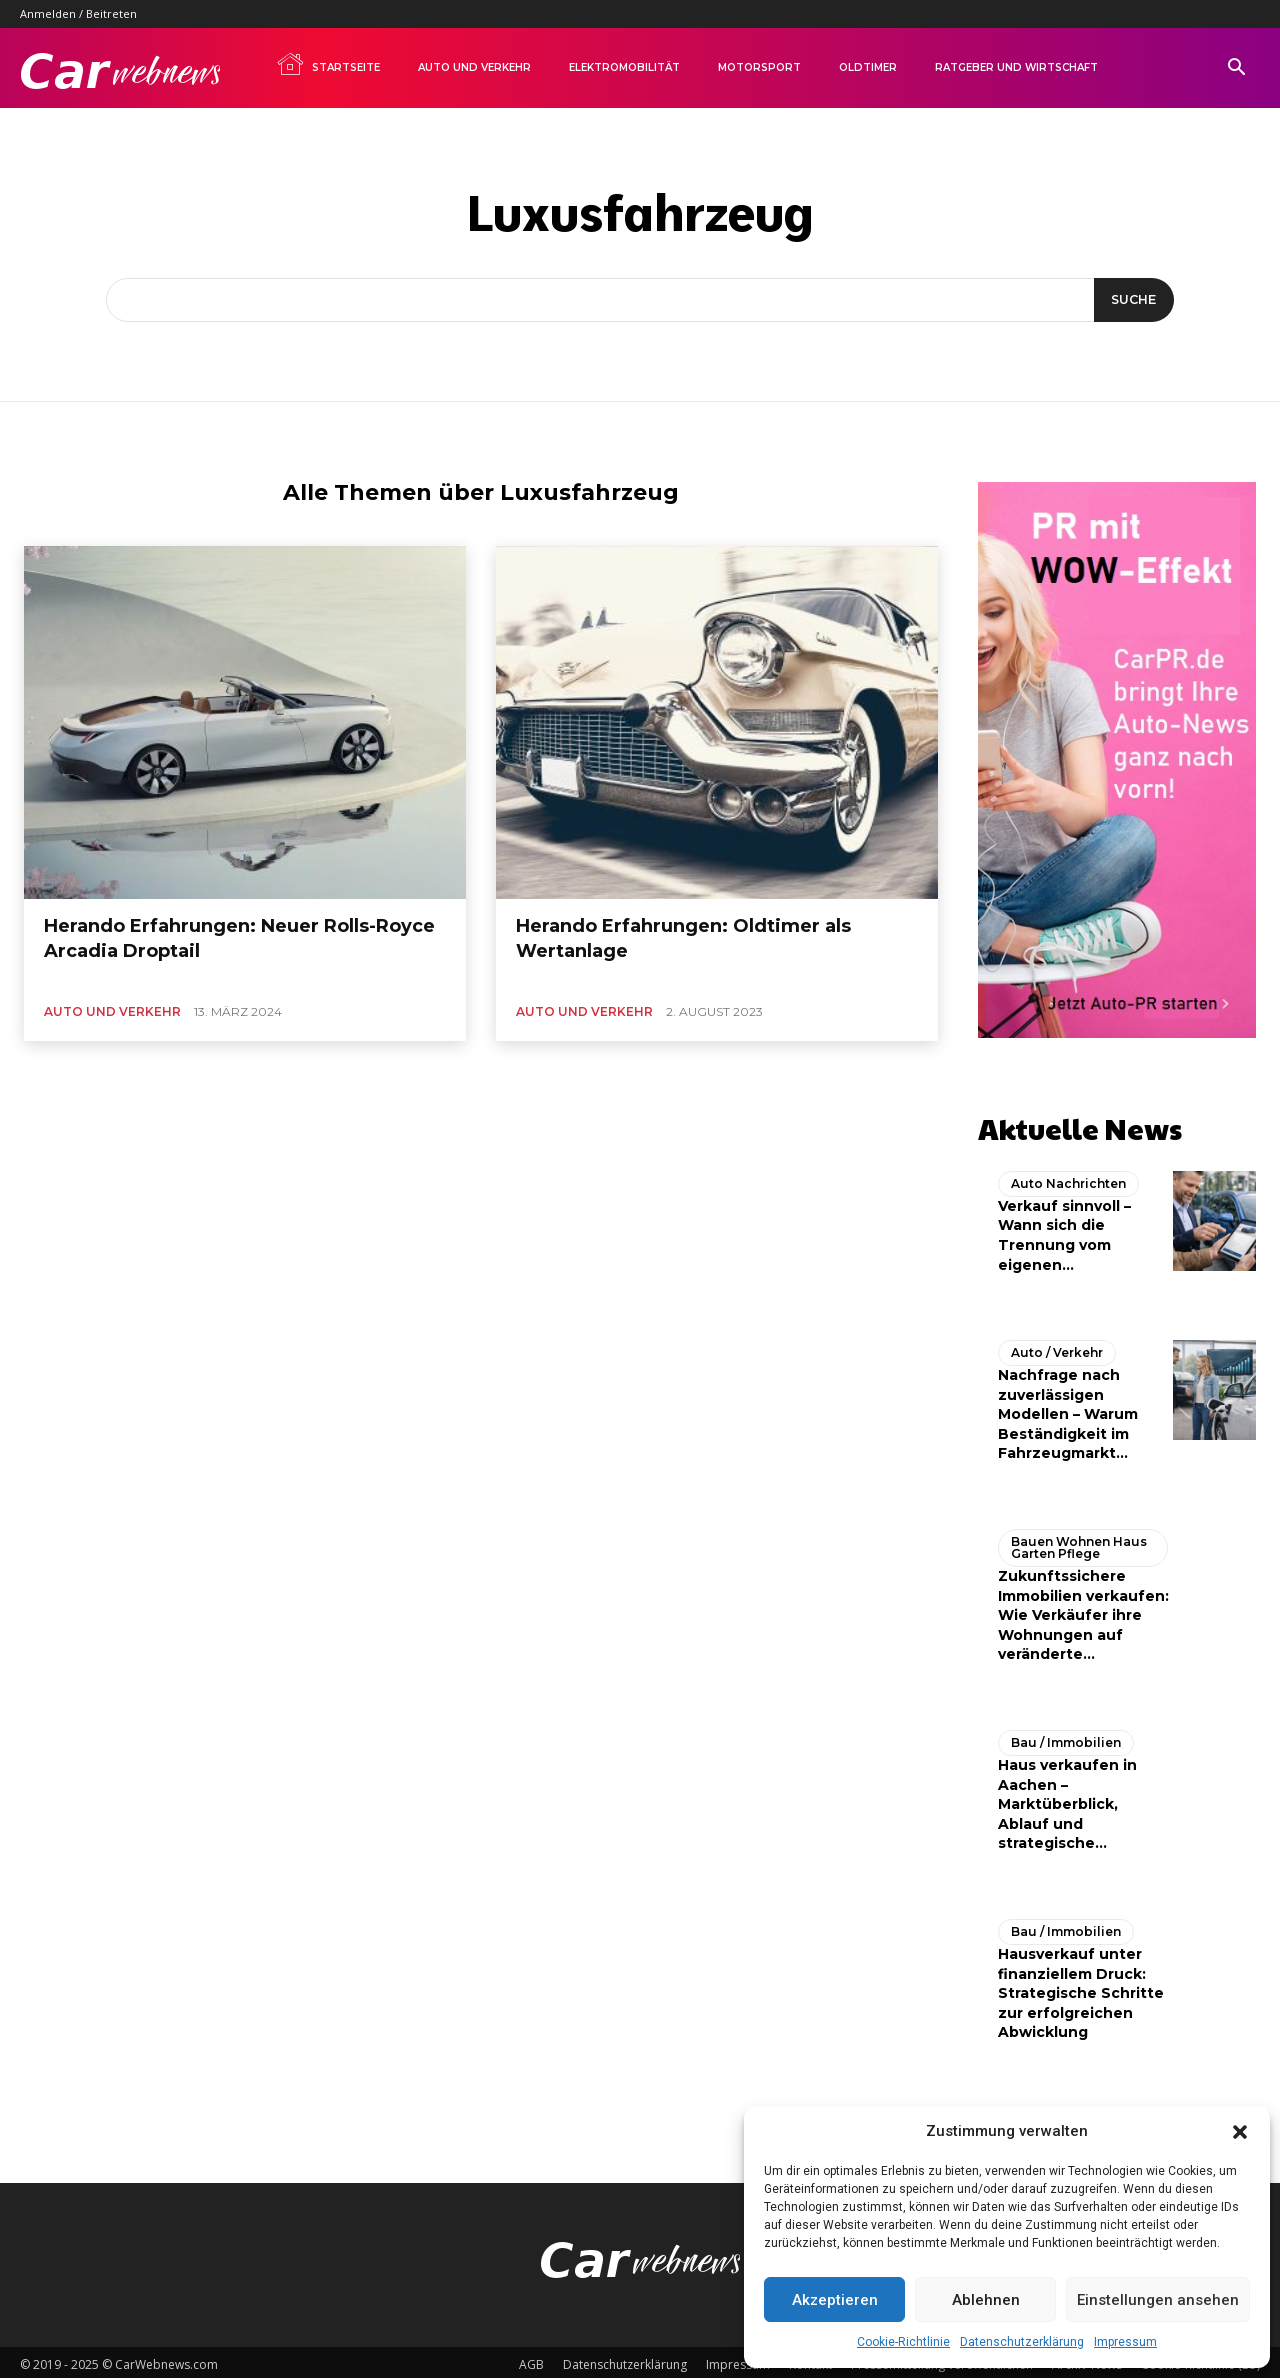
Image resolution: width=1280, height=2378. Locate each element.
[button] (1240, 2132)
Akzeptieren (835, 2300)
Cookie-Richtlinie (903, 2342)
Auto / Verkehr (1057, 1347)
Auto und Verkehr (474, 67)
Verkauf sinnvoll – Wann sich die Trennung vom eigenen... (1064, 1230)
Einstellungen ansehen (1158, 2300)
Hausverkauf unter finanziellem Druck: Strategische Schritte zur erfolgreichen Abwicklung (1081, 1988)
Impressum (1125, 2342)
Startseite (328, 64)
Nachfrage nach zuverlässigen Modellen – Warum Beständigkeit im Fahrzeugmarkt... (1068, 1409)
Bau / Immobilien (1066, 1737)
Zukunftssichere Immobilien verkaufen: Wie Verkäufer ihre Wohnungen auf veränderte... (1083, 1610)
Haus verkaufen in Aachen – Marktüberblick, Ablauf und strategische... (1067, 1799)
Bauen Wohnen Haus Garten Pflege (1079, 1542)
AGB (531, 2359)
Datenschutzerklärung (1022, 2342)
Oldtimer (868, 67)
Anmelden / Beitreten (78, 13)
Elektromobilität (624, 67)
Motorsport (759, 67)
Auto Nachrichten (1068, 1178)
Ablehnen (986, 2300)
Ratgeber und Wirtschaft (1016, 67)
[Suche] (1130, 300)
